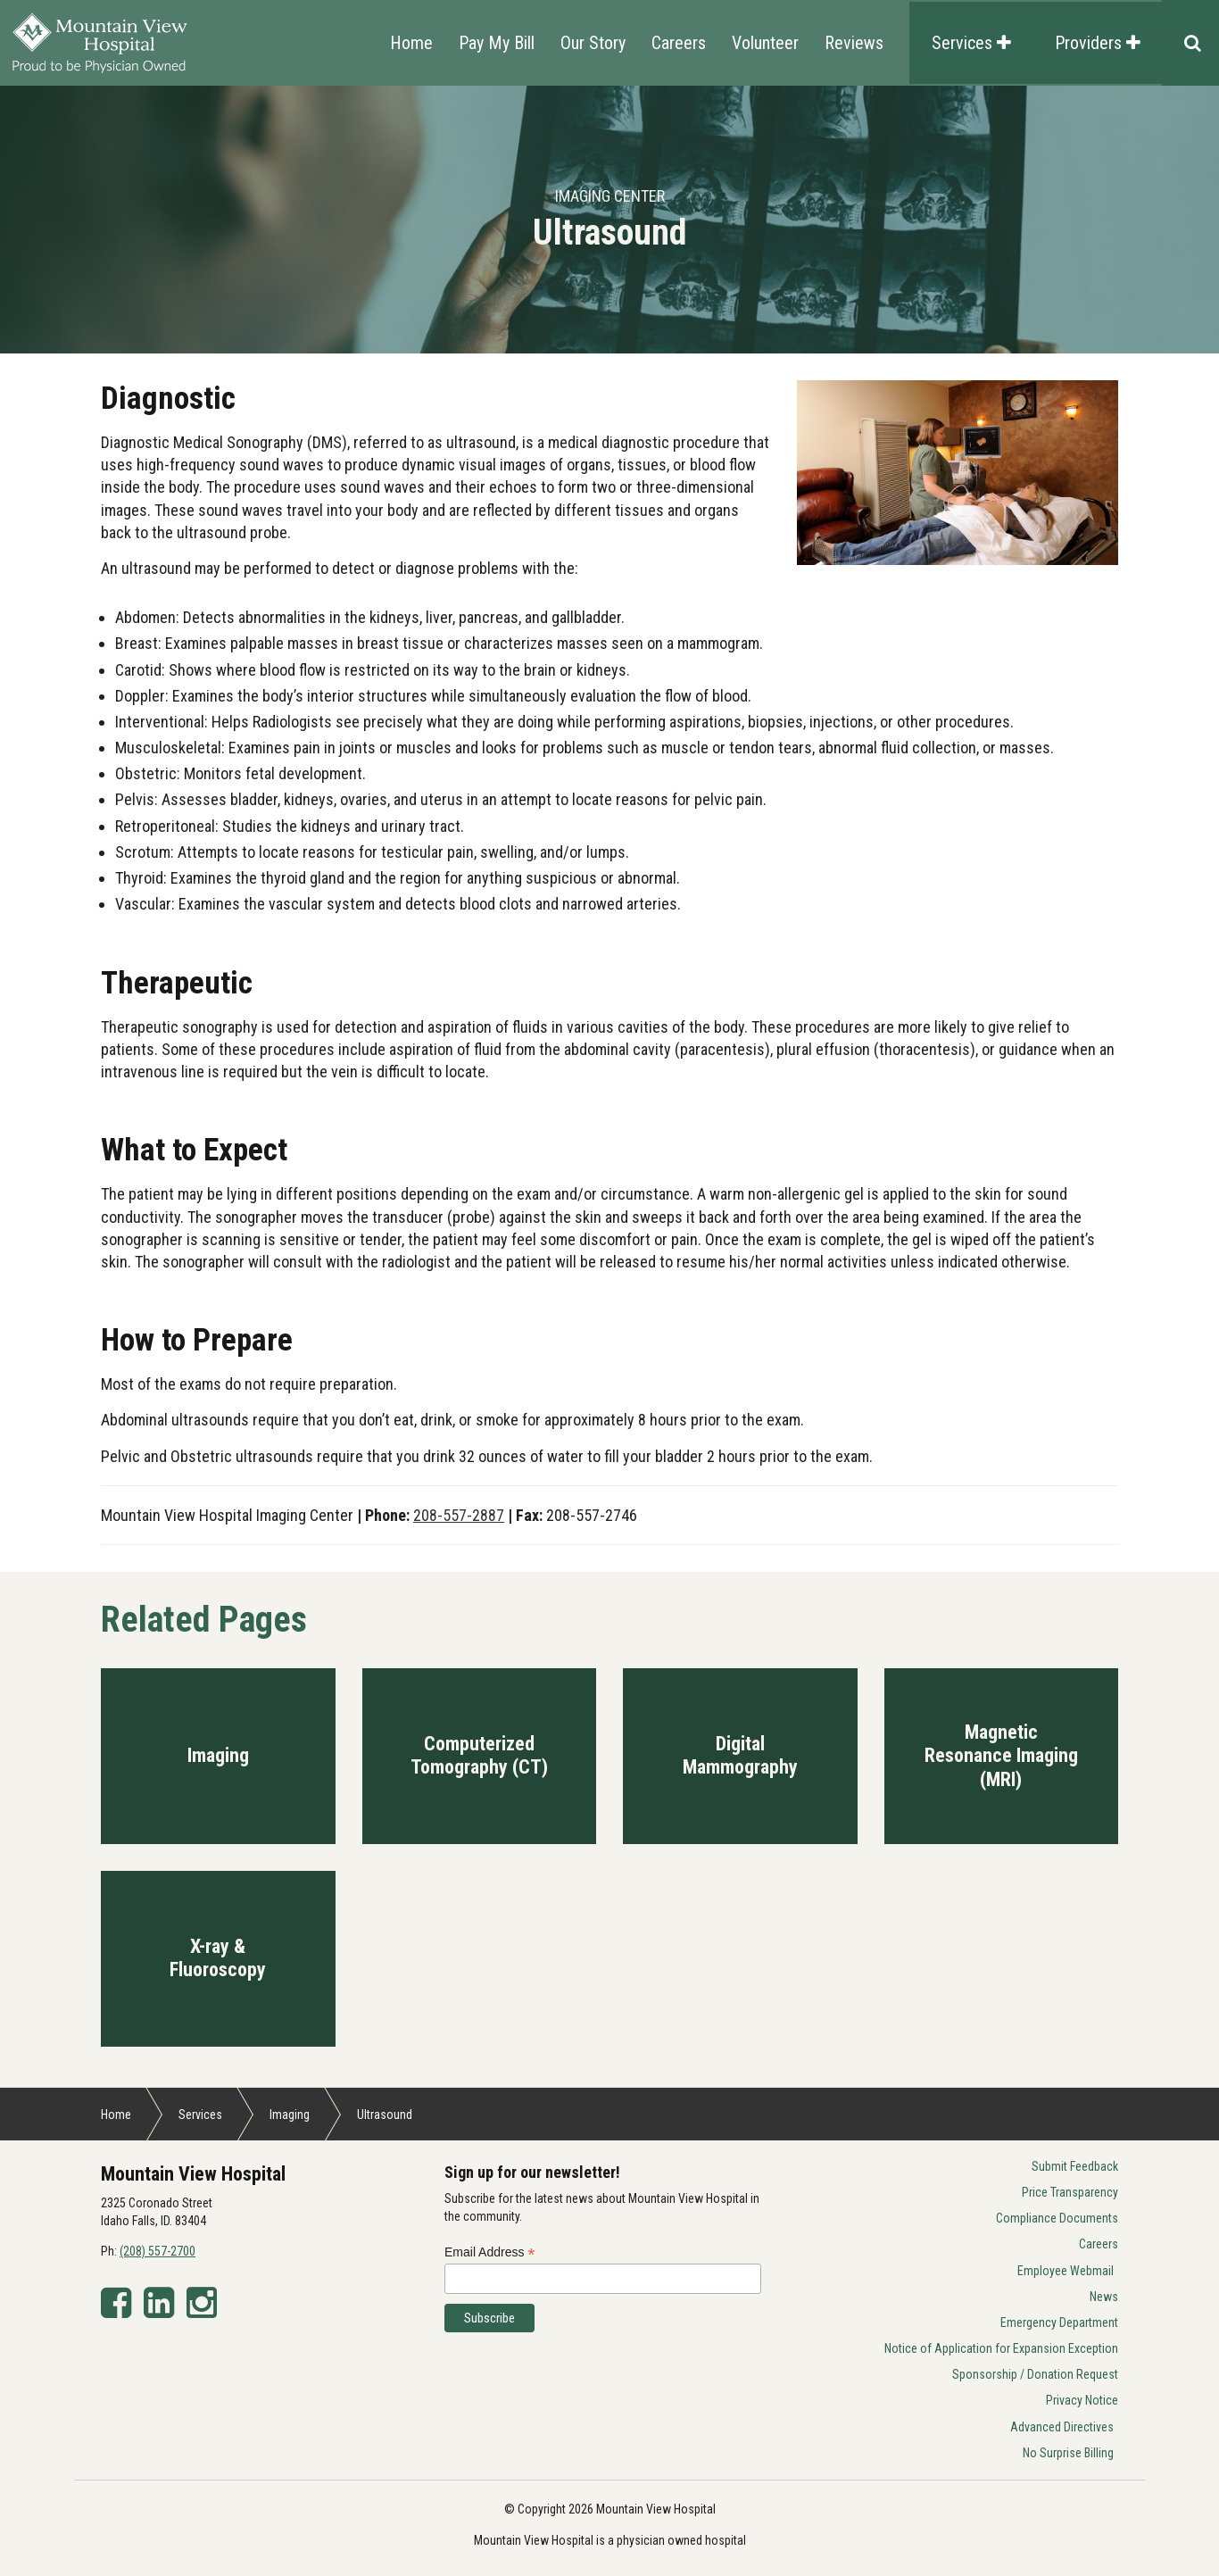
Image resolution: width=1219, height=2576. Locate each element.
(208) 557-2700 (157, 2251)
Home (411, 43)
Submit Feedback (1075, 2166)
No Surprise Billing (1068, 2453)
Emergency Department (1059, 2322)
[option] (609, 219)
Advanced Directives (1062, 2427)
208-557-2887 (458, 1515)
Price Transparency (1070, 2192)
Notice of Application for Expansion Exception (1001, 2348)
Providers (1097, 43)
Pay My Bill (497, 43)
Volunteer (765, 43)
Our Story (593, 43)
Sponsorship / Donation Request (1035, 2374)
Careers (678, 43)
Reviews (854, 43)
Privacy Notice (1082, 2400)
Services (971, 43)
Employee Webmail (1065, 2271)
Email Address (489, 2252)
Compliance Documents (1057, 2218)
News (1104, 2296)
